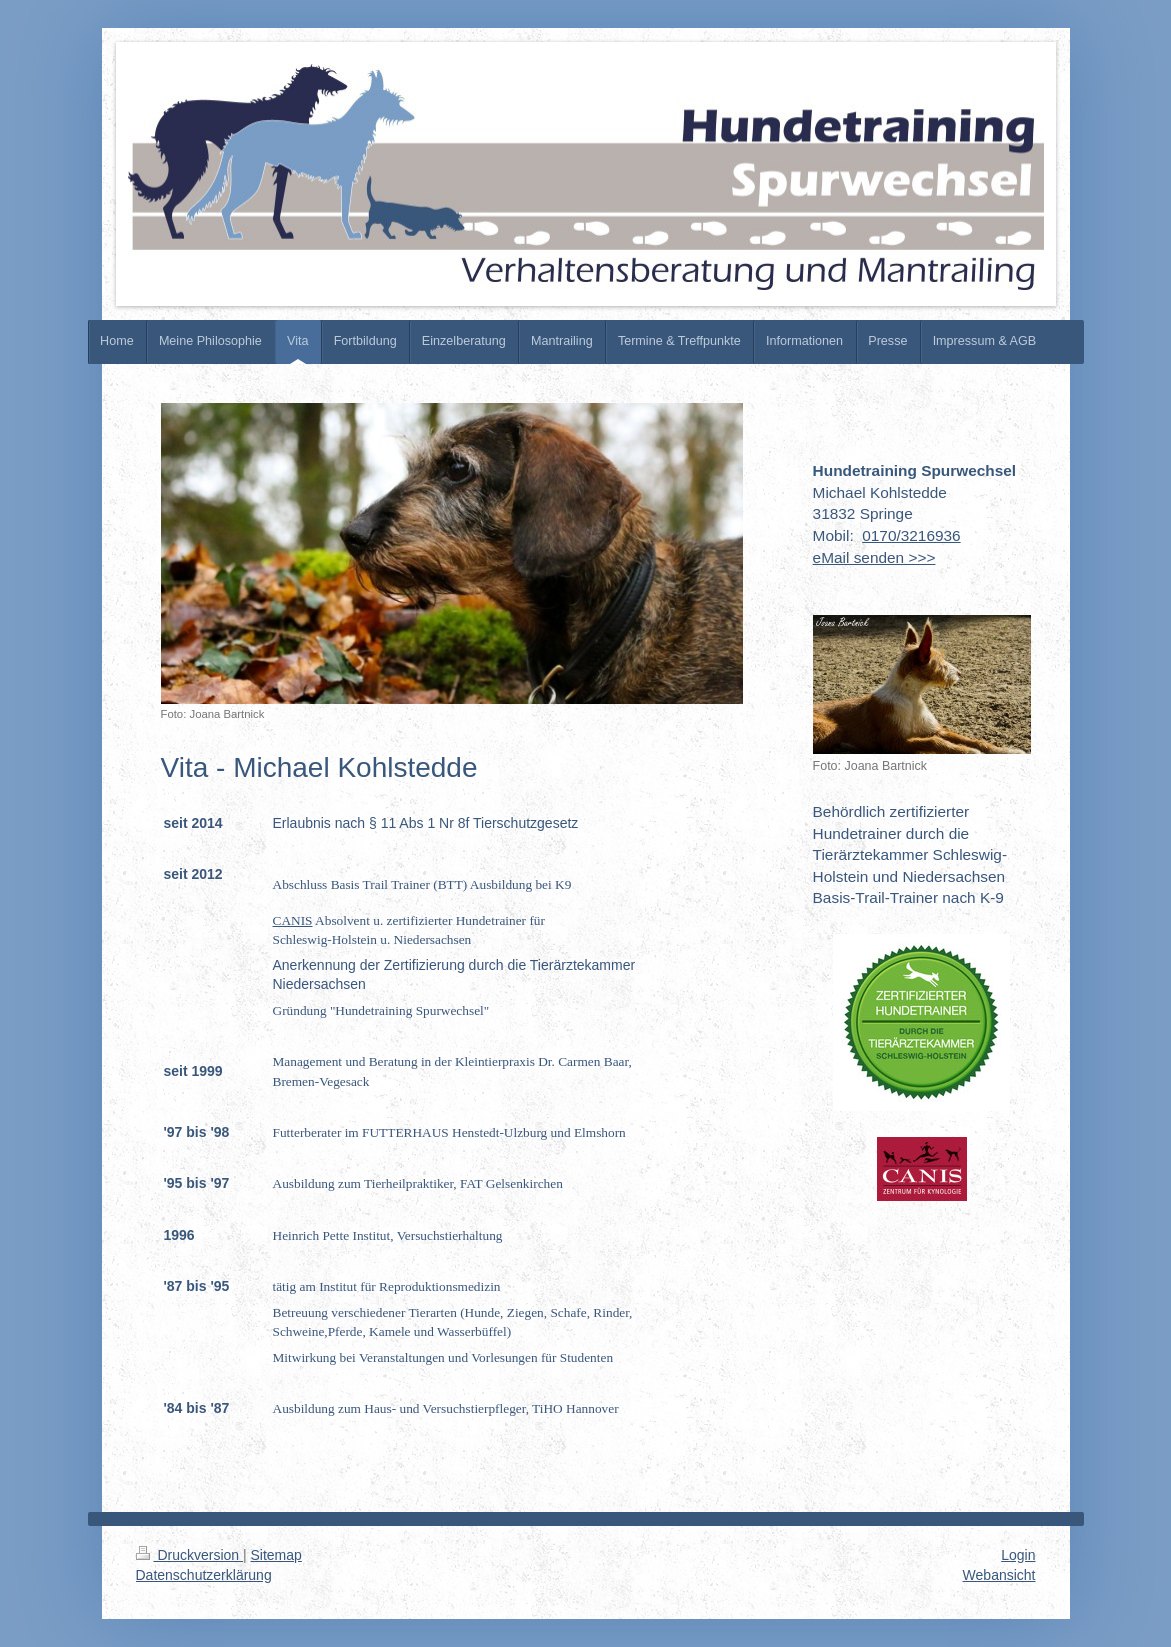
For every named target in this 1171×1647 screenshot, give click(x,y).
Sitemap (276, 1555)
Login (1018, 1555)
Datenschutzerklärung (204, 1575)
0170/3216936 (911, 535)
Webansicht (999, 1575)
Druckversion (189, 1555)
